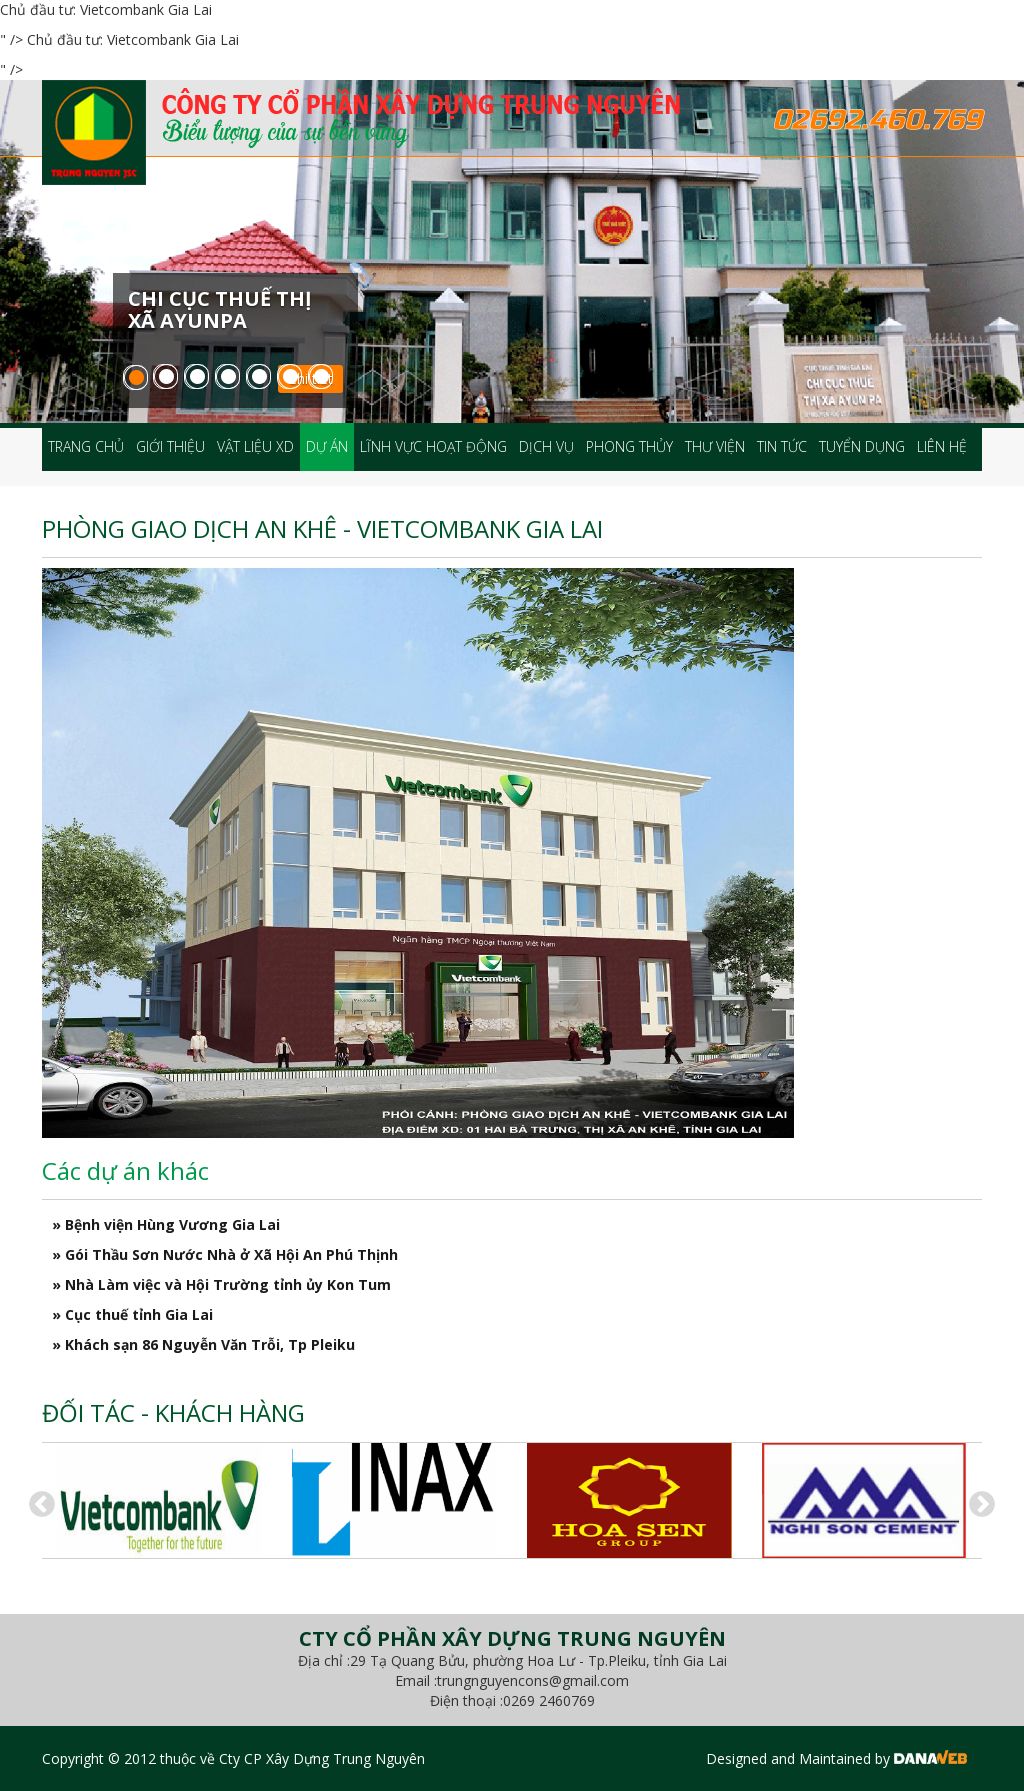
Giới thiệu (170, 446)
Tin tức (782, 446)
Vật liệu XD (255, 446)
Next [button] (977, 1500)
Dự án (327, 446)
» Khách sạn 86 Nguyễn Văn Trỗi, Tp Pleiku (203, 1344)
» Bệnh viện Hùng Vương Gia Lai (166, 1224)
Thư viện (715, 446)
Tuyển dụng (862, 446)
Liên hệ (942, 446)
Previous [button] (37, 1500)
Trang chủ (86, 446)
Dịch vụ (546, 446)
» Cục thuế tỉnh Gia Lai (132, 1314)
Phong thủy (629, 446)
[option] (159, 1500)
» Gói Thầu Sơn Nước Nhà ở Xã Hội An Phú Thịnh (225, 1254)
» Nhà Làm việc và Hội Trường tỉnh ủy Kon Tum (221, 1284)
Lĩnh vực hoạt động (433, 446)
